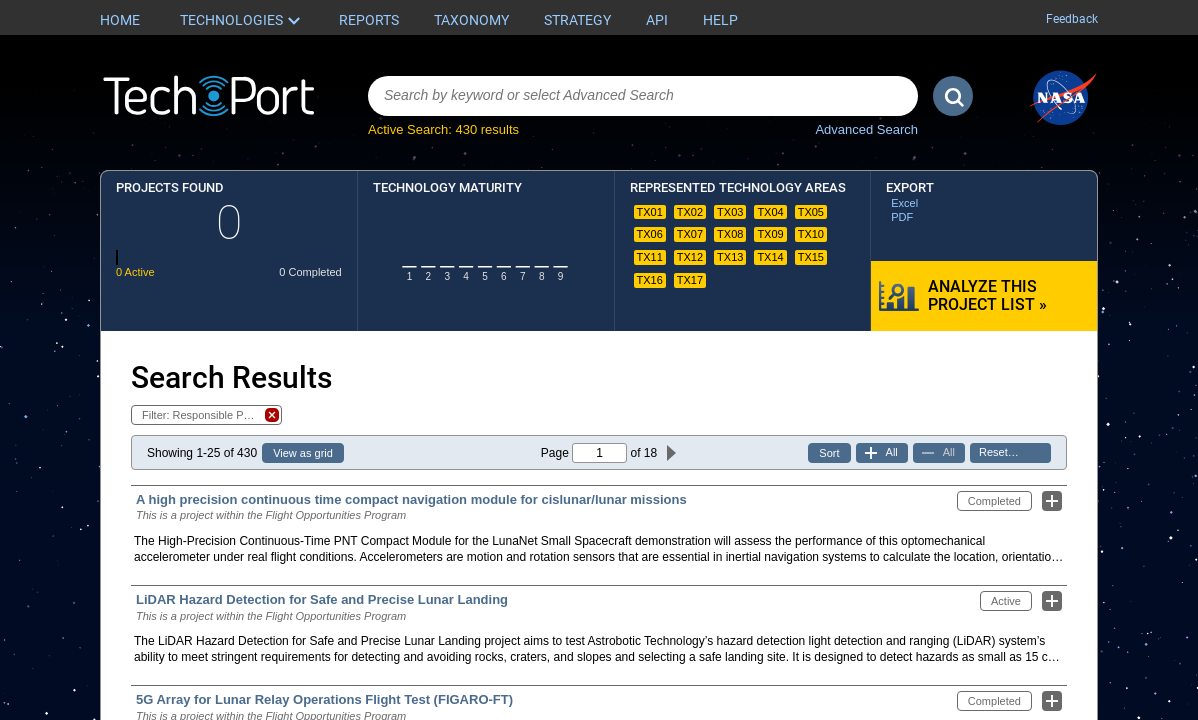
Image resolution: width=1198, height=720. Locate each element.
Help (720, 20)
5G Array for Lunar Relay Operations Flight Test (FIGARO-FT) (324, 699)
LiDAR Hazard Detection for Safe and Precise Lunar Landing (322, 599)
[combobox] (643, 96)
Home (120, 20)
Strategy (577, 20)
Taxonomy (471, 20)
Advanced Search (866, 129)
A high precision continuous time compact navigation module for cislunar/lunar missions (411, 499)
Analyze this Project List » (987, 295)
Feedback (1072, 19)
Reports (369, 20)
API (657, 20)
